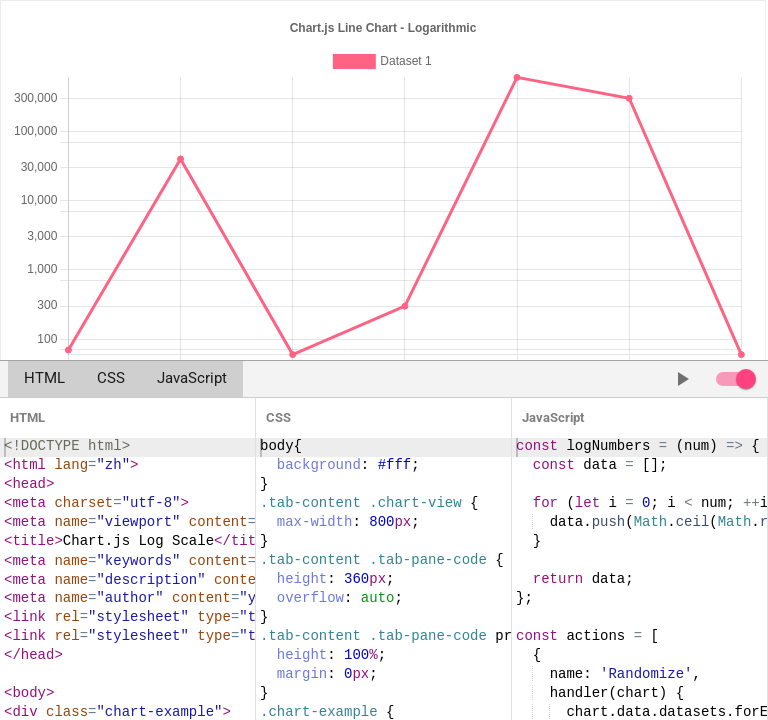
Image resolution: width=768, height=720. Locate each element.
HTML (44, 378)
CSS (111, 378)
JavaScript (192, 378)
